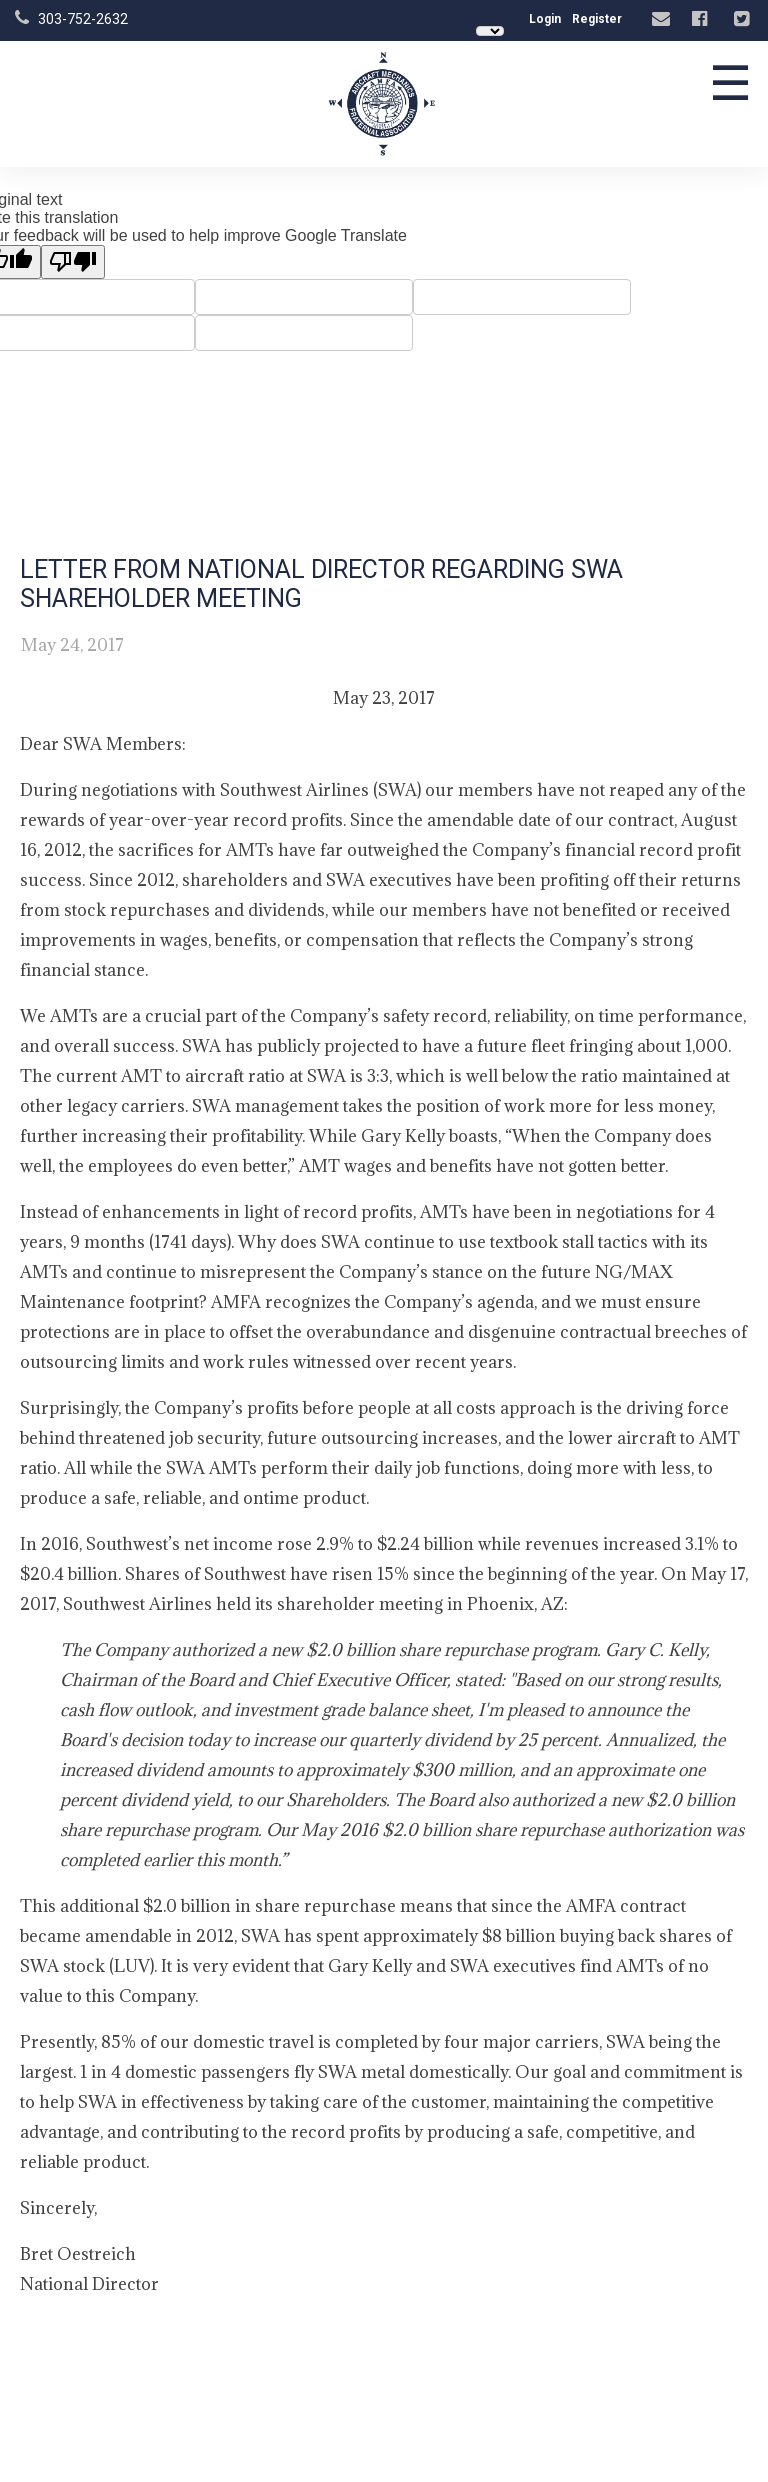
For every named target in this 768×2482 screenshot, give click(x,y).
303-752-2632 (83, 19)
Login (545, 19)
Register (597, 19)
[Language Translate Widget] (490, 31)
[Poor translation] (73, 262)
